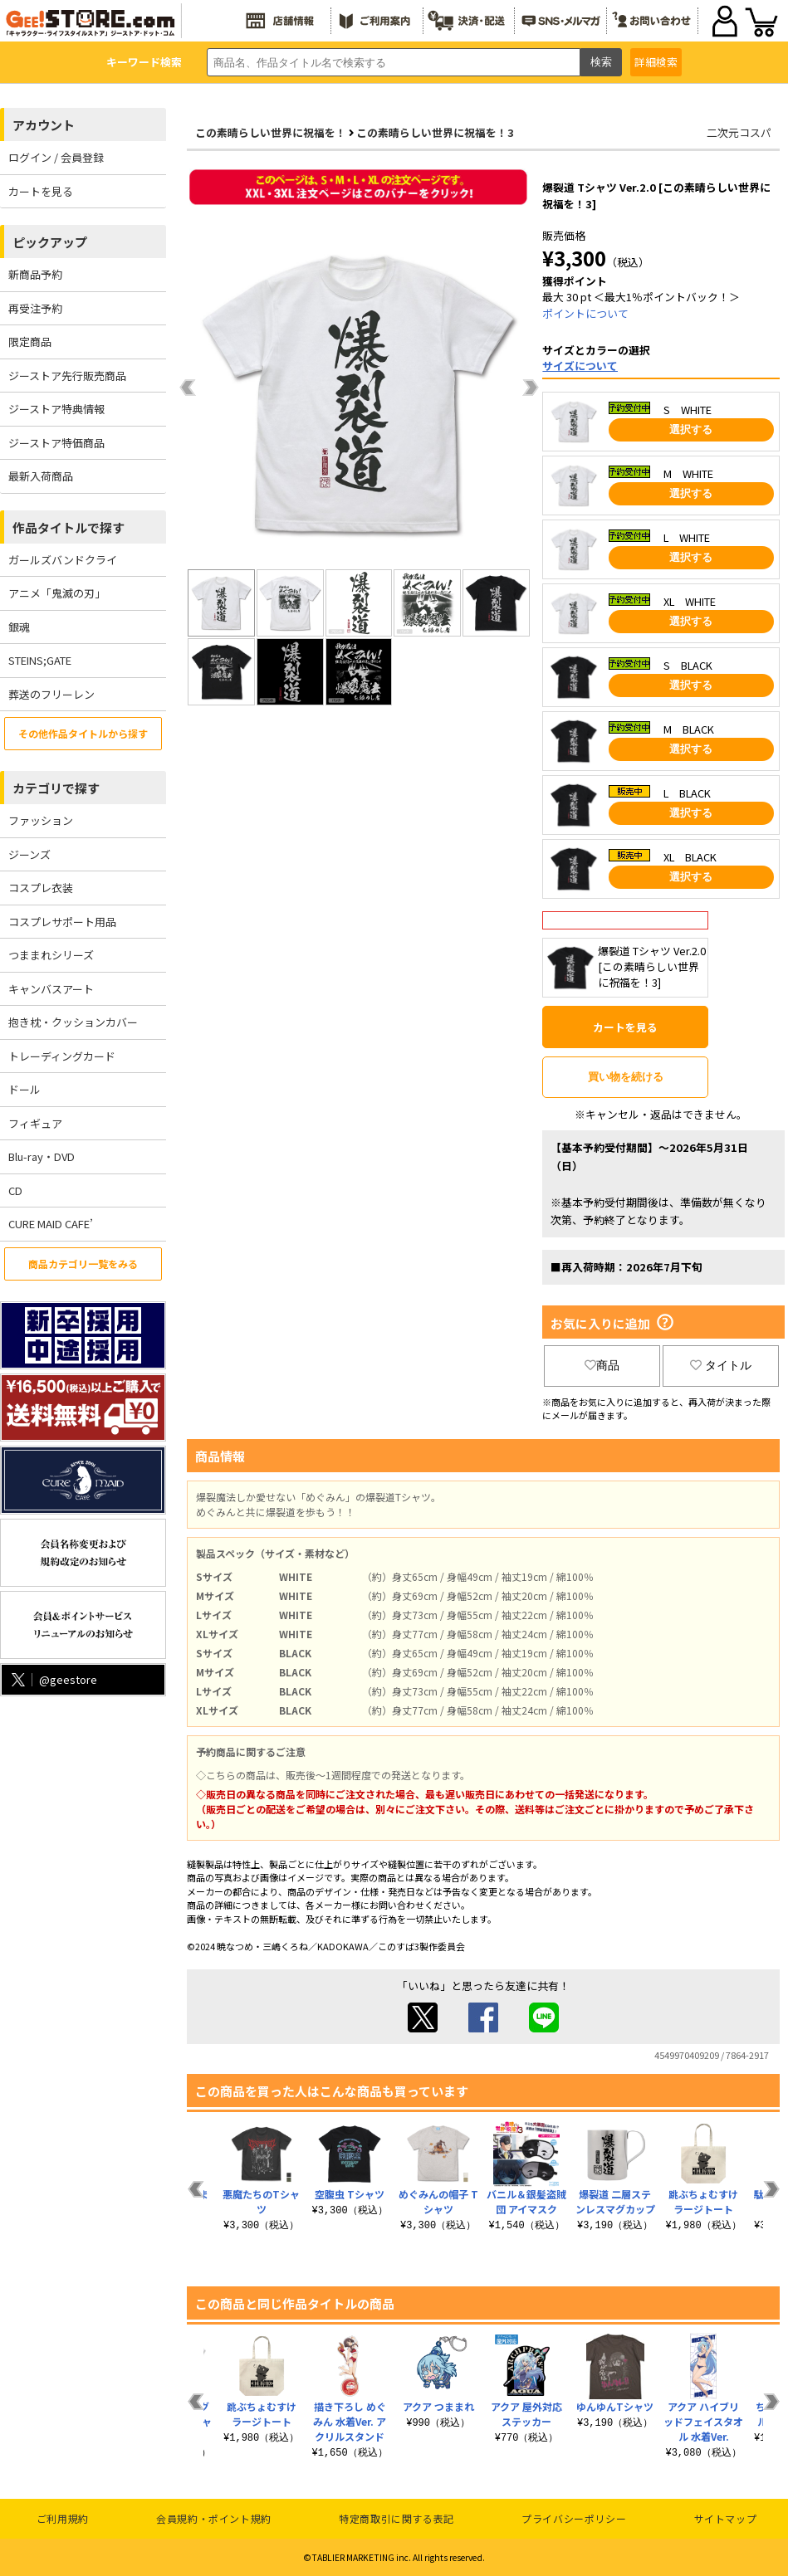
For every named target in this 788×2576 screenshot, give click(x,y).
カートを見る (40, 191)
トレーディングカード (61, 1056)
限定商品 (29, 341)
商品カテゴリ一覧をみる (83, 1263)
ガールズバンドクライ (62, 560)
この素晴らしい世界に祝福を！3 (435, 132)
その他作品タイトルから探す (83, 733)
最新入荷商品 (40, 476)
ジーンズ (29, 854)
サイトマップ (725, 2518)
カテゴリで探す (56, 788)
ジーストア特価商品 (56, 443)
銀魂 (19, 627)
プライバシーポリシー (573, 2518)
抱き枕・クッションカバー (73, 1022)
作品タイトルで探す (68, 527)
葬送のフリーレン (51, 694)
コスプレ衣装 (40, 887)
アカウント (43, 125)
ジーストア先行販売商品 (67, 375)
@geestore (52, 1679)
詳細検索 (656, 62)
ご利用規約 (63, 2518)
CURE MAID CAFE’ (50, 1224)
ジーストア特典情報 (56, 409)
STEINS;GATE (39, 660)
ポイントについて (585, 313)
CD (15, 1190)
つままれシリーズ (51, 955)
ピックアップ (49, 242)
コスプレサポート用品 (62, 921)
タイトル (720, 1365)
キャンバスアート (51, 989)
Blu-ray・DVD (41, 1156)
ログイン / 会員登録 (56, 157)
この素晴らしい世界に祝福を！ (270, 132)
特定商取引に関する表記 (396, 2518)
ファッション (40, 820)
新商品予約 (35, 274)
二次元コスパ (739, 132)
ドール (24, 1089)
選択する (690, 429)
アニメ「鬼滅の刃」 (56, 593)
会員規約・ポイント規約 (214, 2518)
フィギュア (35, 1123)
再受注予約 (35, 308)
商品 (602, 1365)
